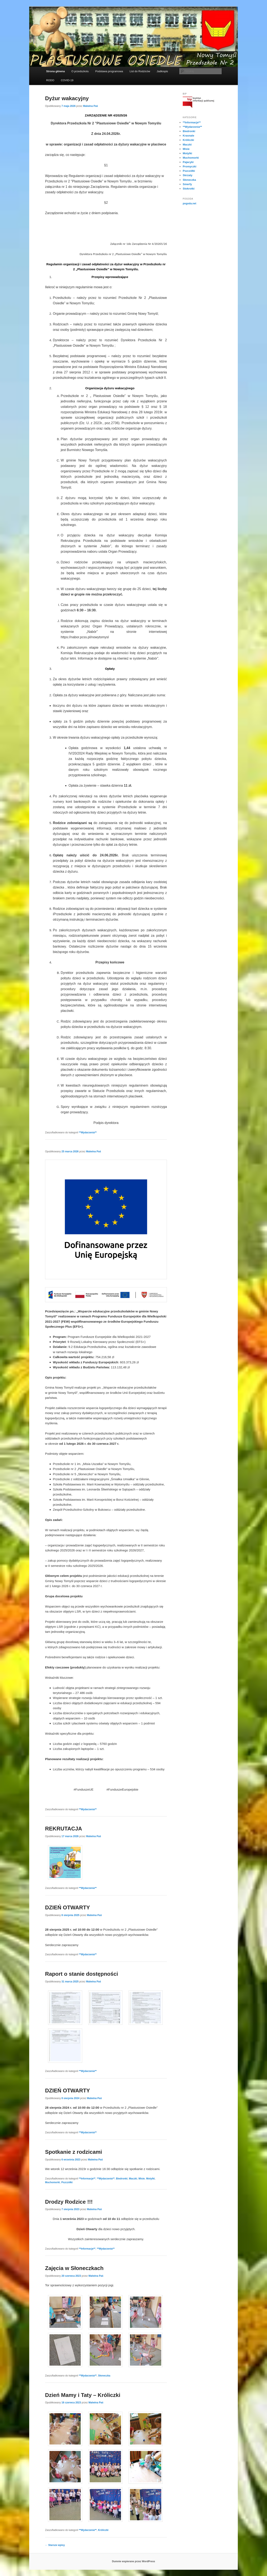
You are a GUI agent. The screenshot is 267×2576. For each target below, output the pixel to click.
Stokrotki (188, 188)
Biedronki (121, 2178)
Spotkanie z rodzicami (73, 2152)
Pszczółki (67, 2182)
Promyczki (189, 166)
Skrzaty (187, 175)
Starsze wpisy (55, 2545)
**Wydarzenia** (88, 1132)
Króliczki (103, 2530)
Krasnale (188, 135)
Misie (142, 2178)
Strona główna (55, 71)
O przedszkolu (80, 71)
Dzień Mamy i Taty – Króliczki (82, 2395)
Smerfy (187, 184)
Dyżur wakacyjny (67, 98)
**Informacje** (87, 2178)
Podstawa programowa (109, 71)
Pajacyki (188, 162)
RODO (50, 80)
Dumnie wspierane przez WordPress (133, 2561)
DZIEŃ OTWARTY (67, 1907)
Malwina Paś (90, 106)
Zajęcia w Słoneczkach (74, 2268)
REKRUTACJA (63, 1828)
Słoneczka (104, 2375)
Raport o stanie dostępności (81, 1974)
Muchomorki (52, 2182)
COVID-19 (67, 80)
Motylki (150, 2178)
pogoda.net (189, 203)
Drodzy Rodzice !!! (69, 2202)
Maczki (133, 2178)
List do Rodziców (140, 71)
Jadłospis (162, 71)
